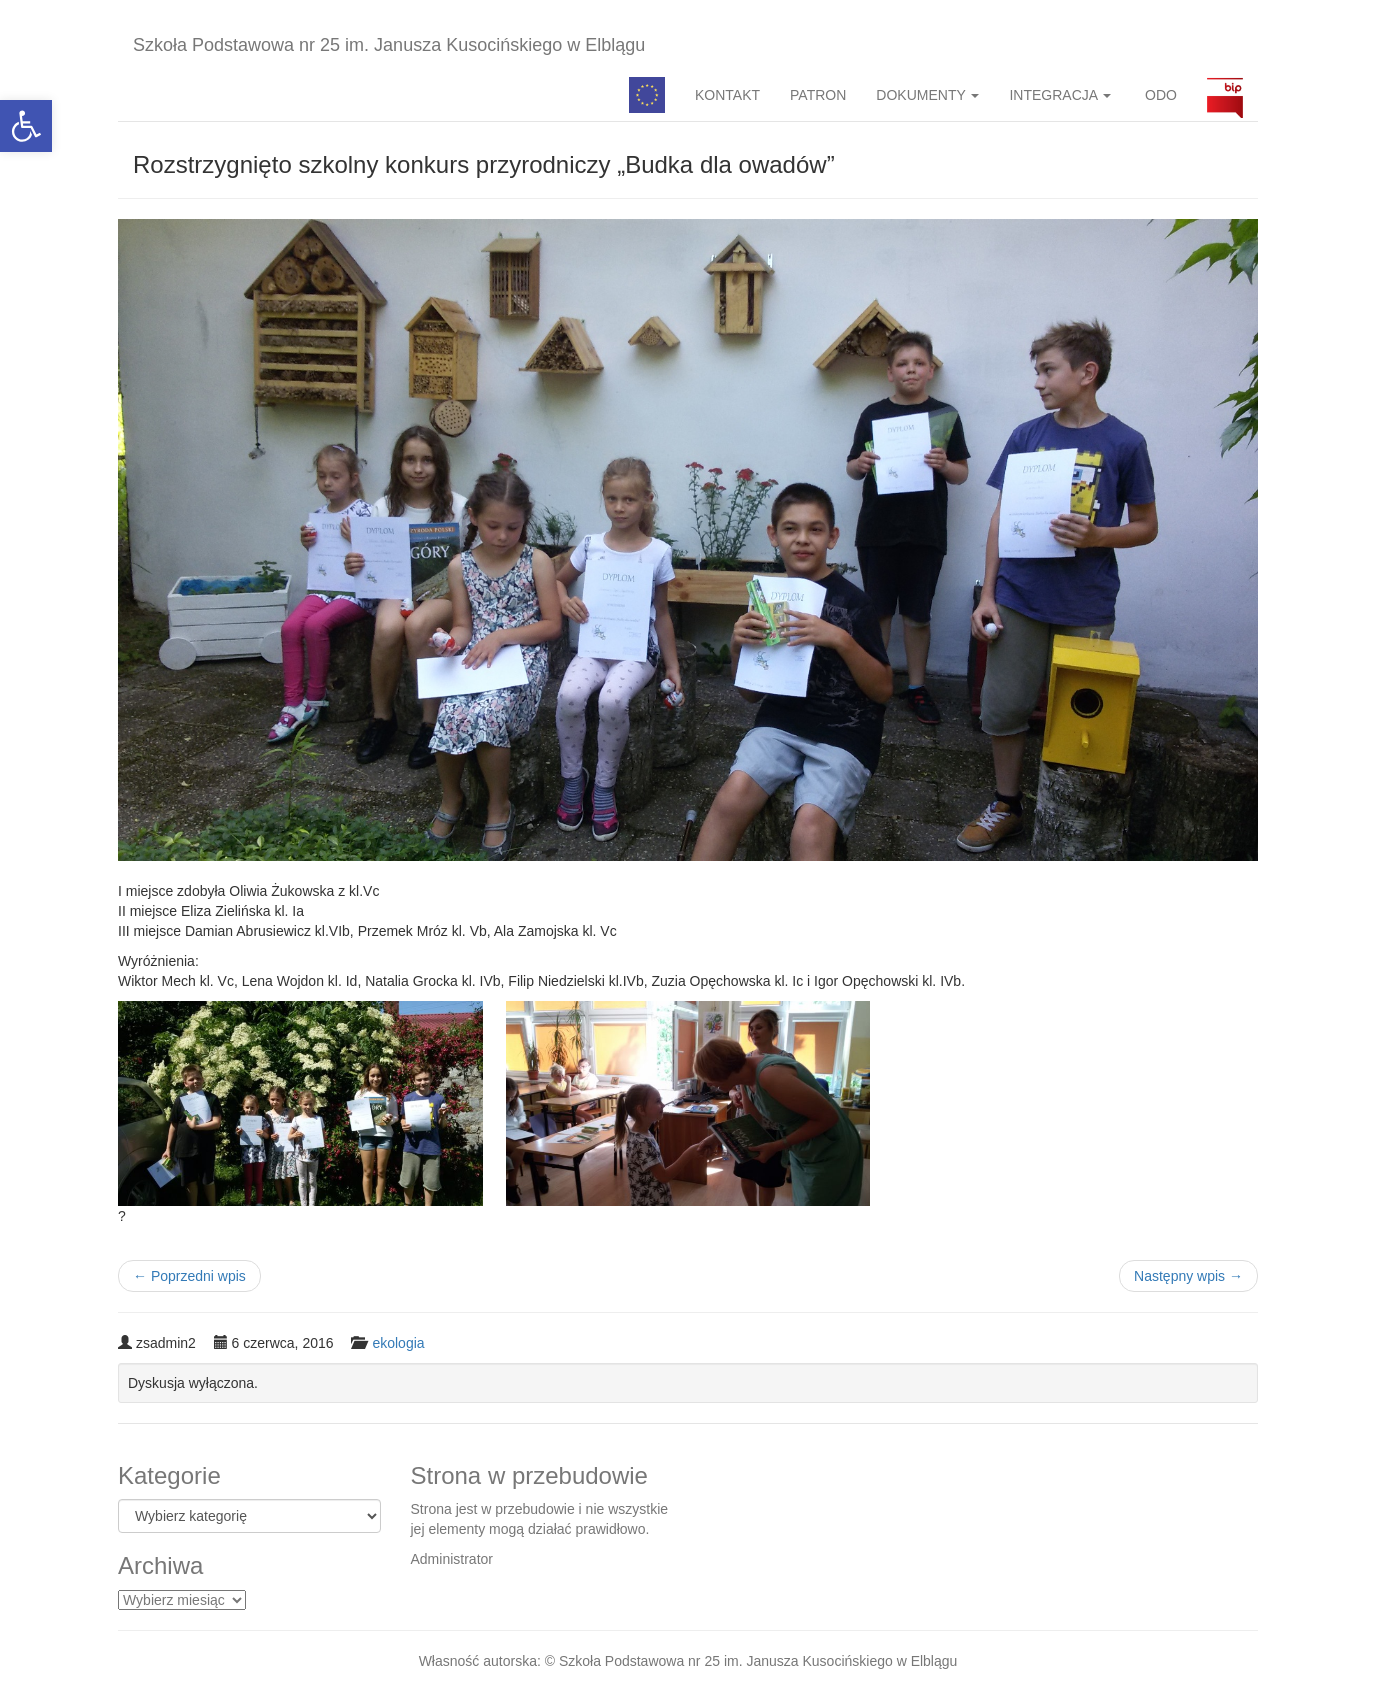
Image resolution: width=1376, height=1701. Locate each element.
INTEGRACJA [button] (1060, 95)
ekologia (398, 1343)
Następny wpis (1188, 1276)
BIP (1225, 95)
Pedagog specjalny (647, 95)
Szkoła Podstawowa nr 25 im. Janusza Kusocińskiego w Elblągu (389, 45)
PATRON (818, 95)
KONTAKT (727, 95)
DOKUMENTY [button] (927, 95)
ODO (1159, 95)
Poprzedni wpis (189, 1276)
